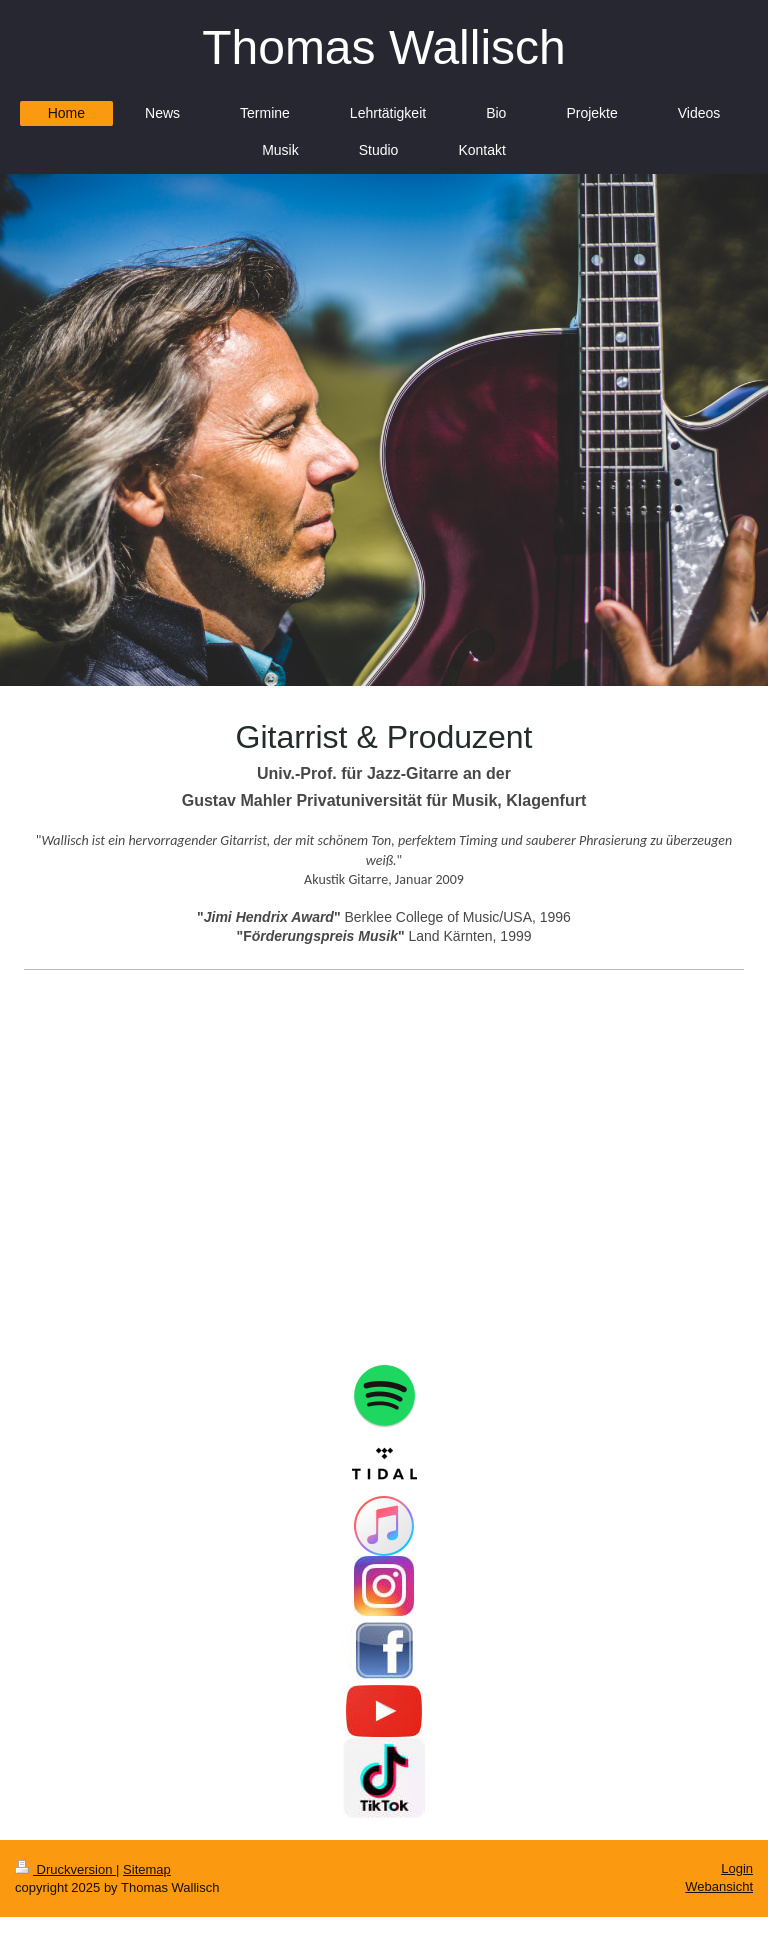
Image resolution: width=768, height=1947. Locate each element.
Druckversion (65, 1869)
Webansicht (719, 1886)
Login (737, 1868)
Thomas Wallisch (384, 47)
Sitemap (147, 1869)
